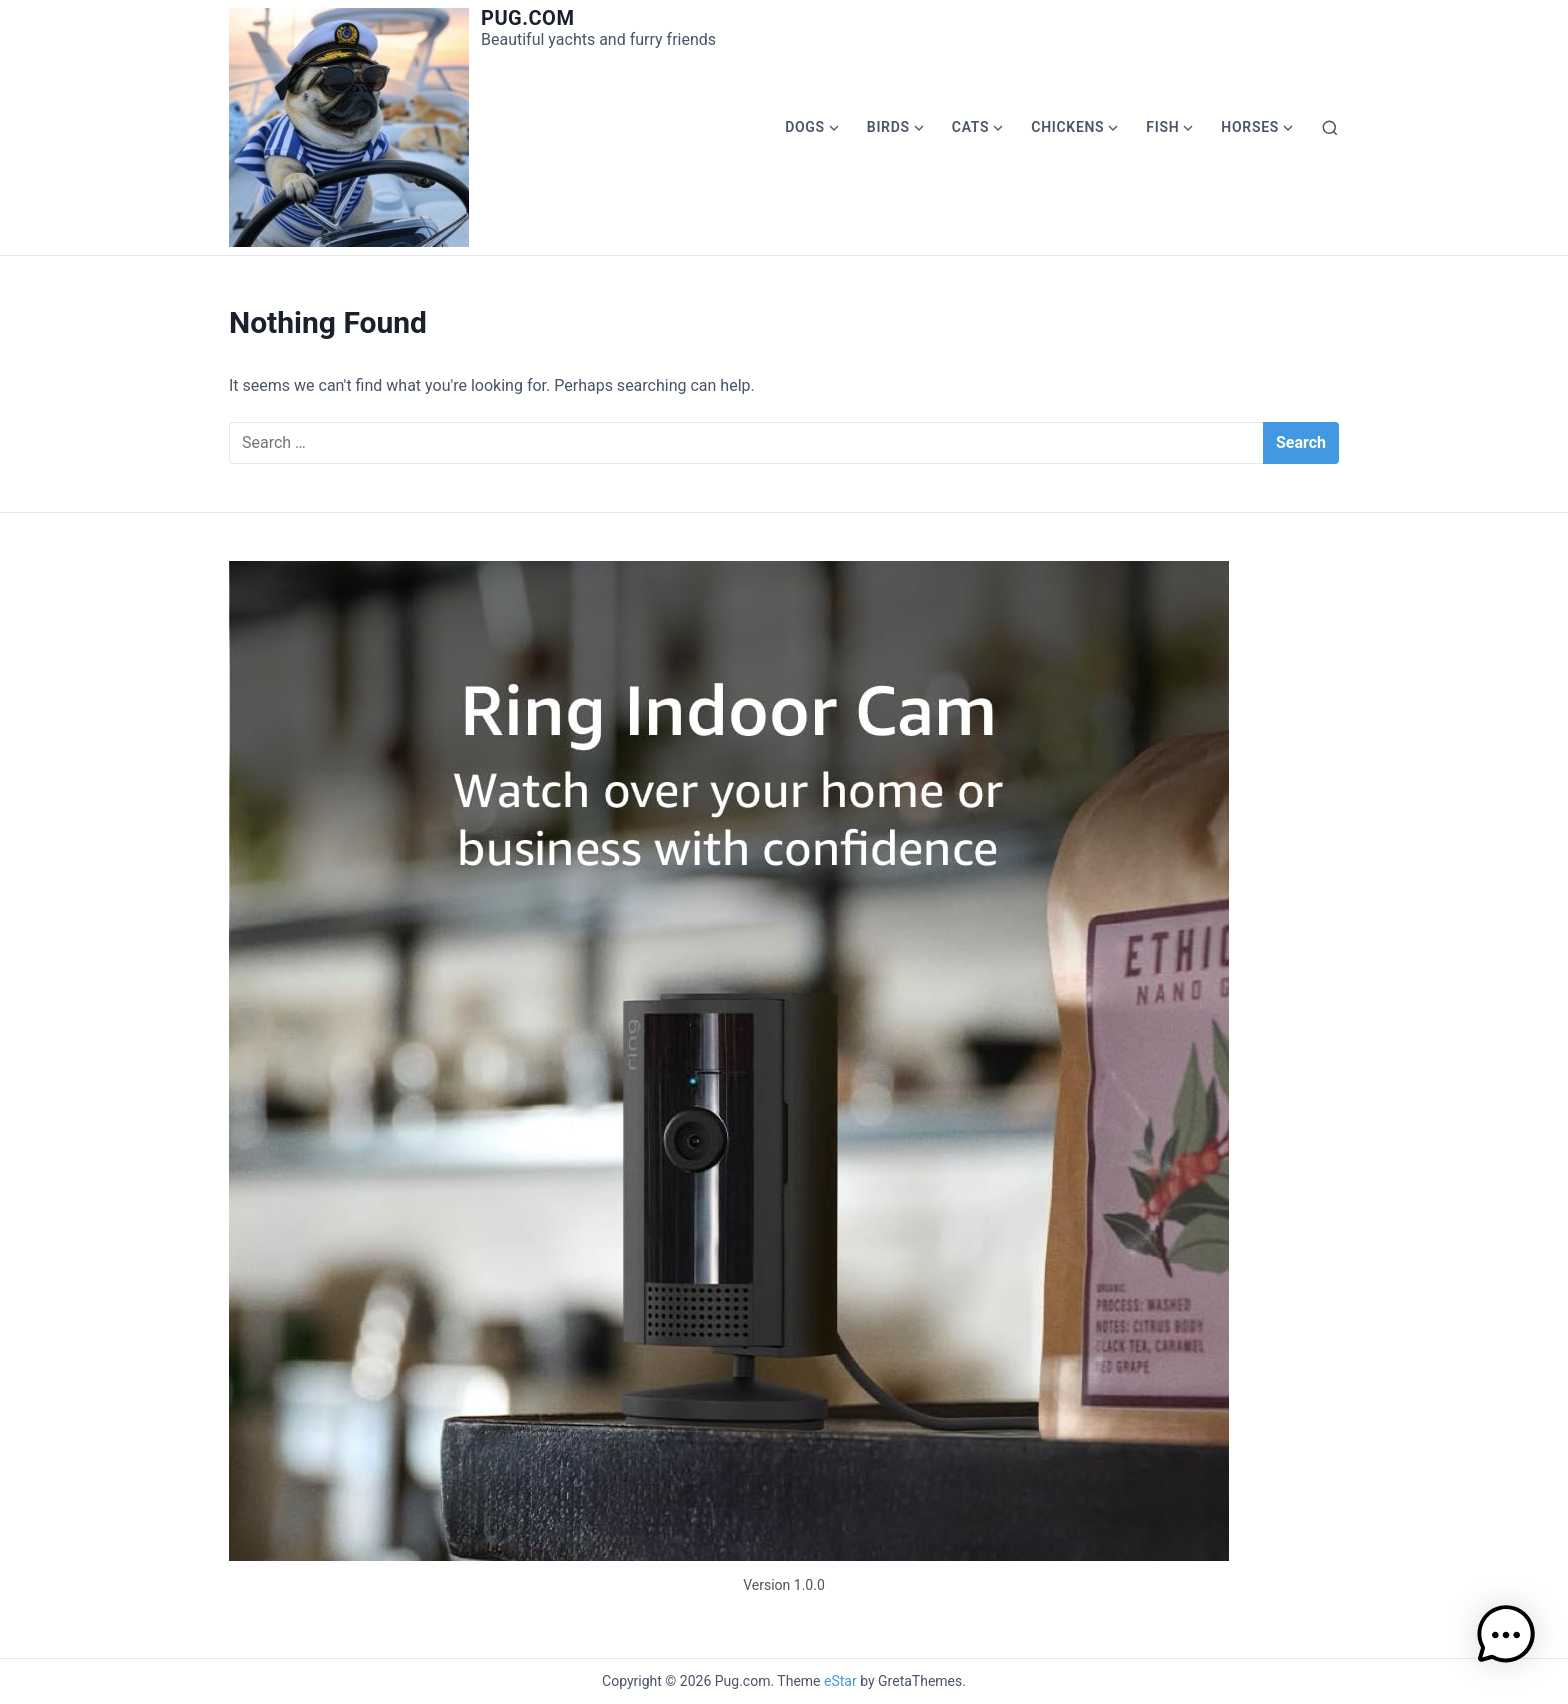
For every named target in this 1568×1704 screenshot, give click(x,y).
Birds (888, 127)
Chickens (1067, 127)
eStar (840, 1681)
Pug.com (527, 18)
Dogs (805, 127)
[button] (1506, 1638)
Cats (971, 127)
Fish (1162, 127)
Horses (1250, 127)
